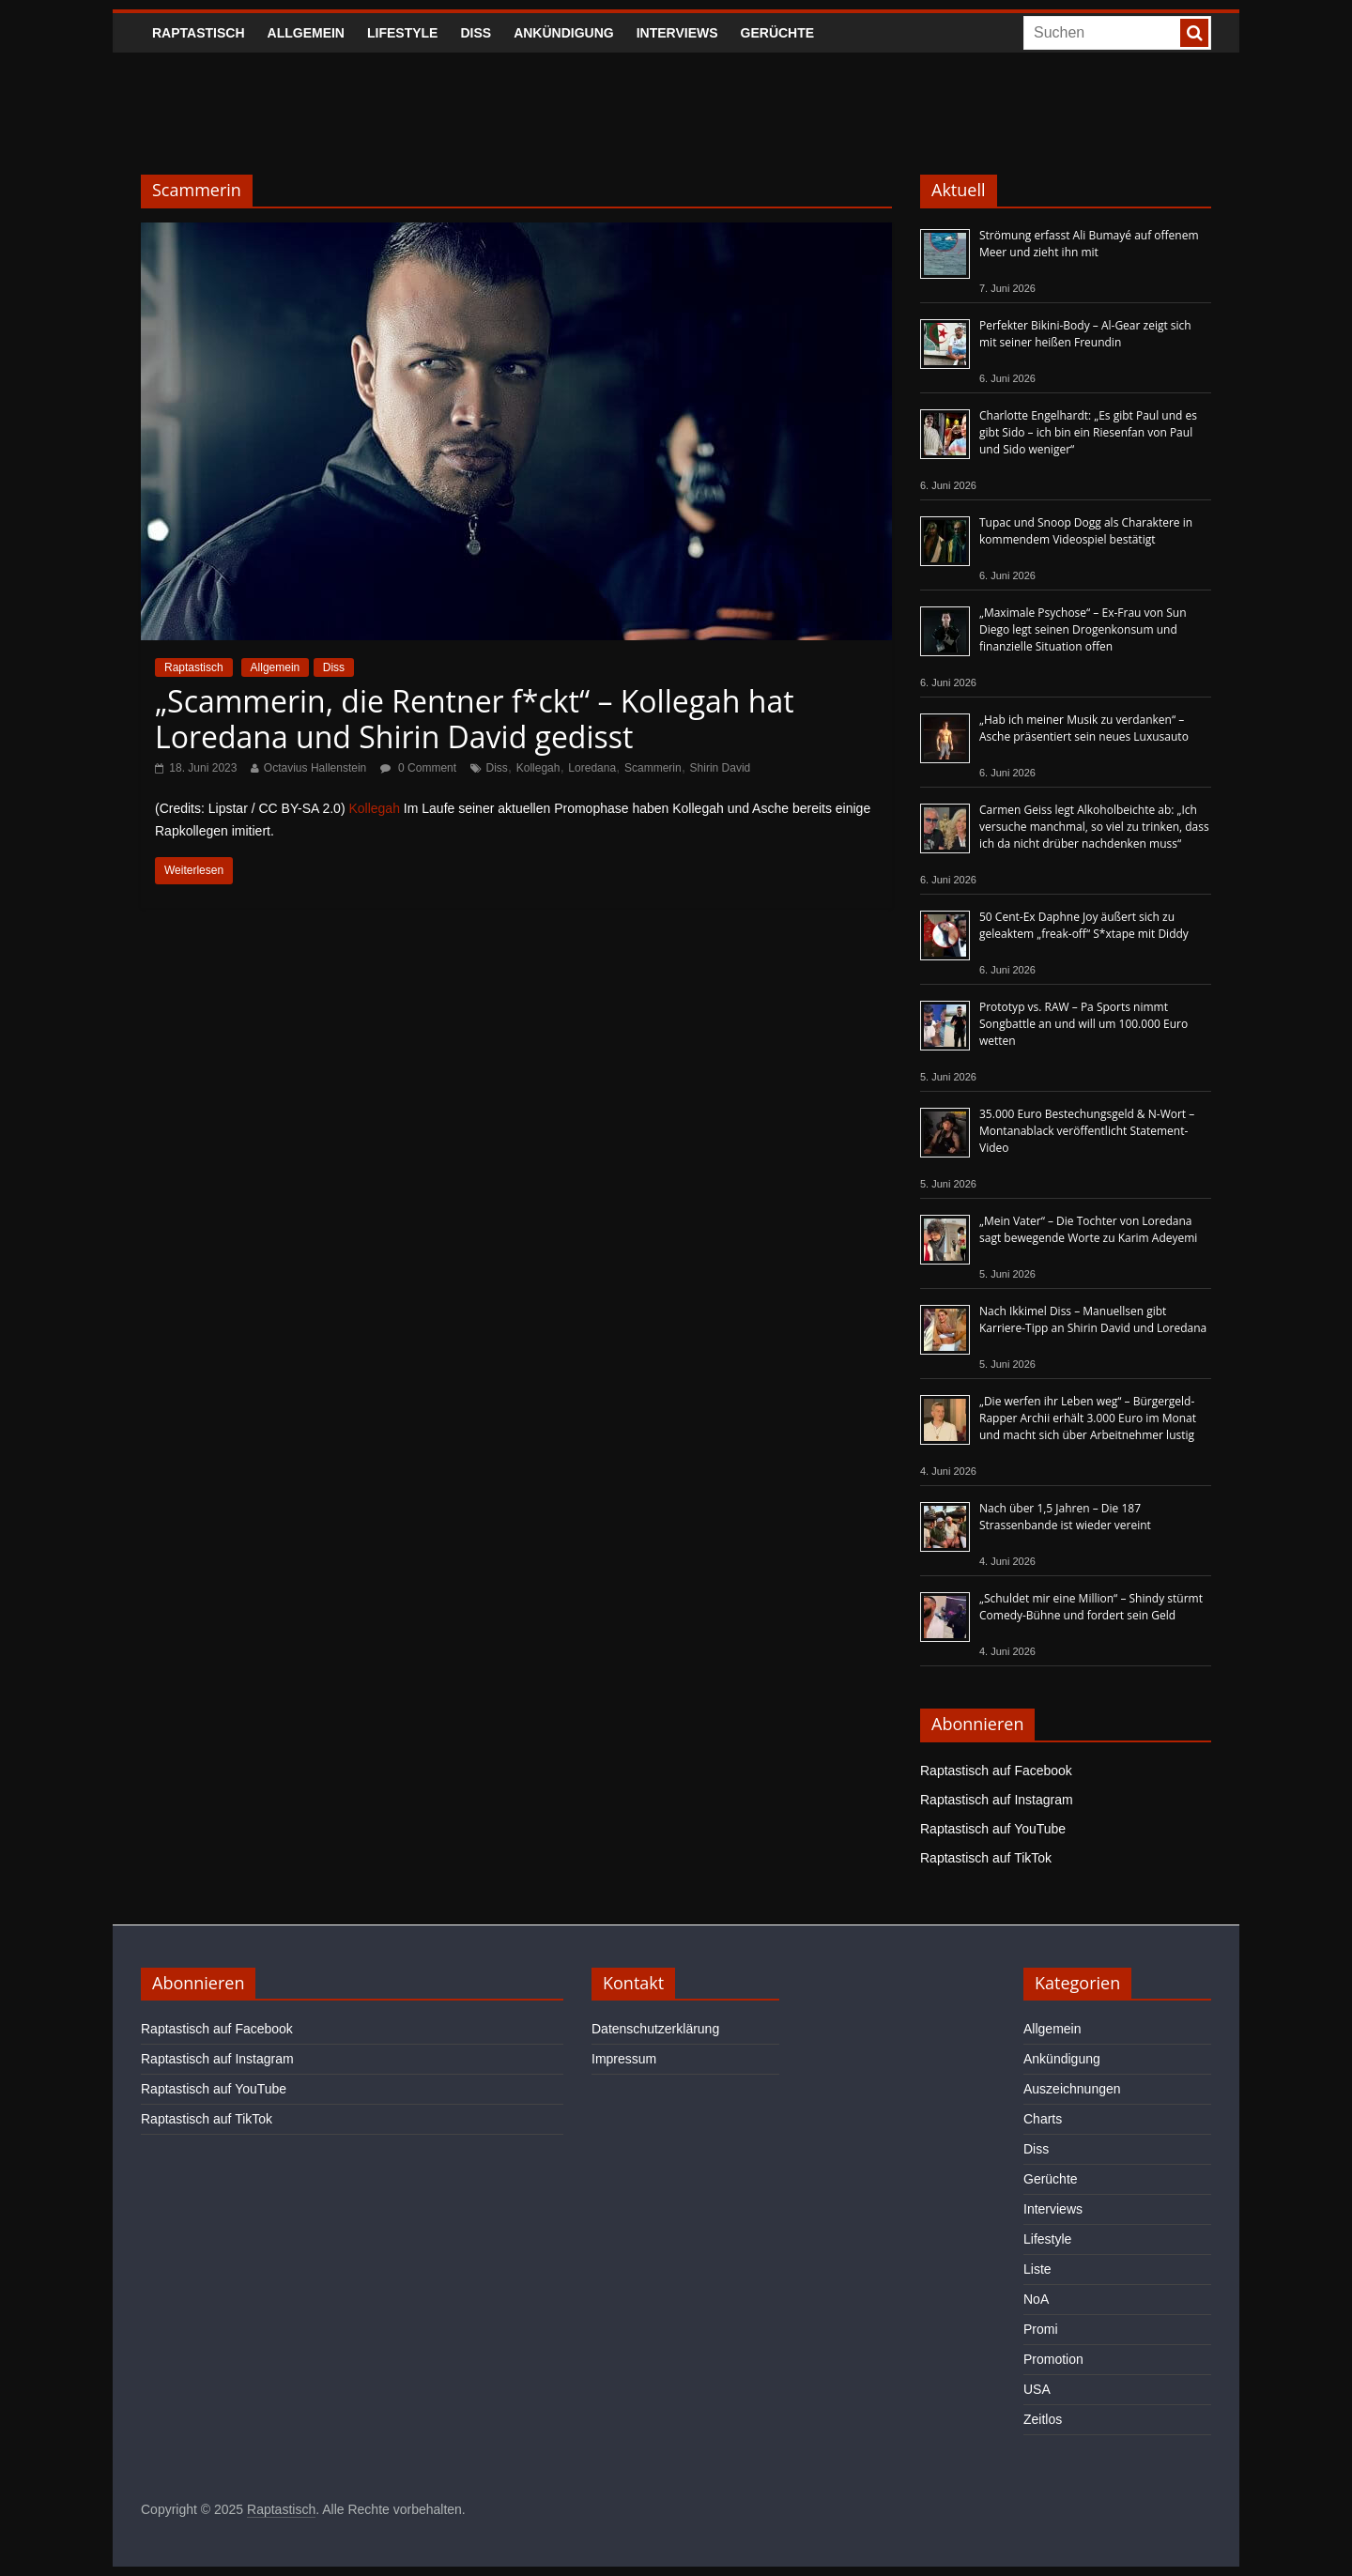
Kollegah (538, 767)
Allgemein (306, 32)
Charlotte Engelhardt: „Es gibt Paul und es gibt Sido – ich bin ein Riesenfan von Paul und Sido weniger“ (1088, 432)
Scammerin (653, 767)
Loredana (592, 767)
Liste (1037, 2269)
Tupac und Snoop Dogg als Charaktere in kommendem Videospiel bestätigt (1085, 530)
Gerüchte (778, 32)
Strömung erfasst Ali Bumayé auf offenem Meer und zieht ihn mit (1089, 243)
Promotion (1053, 2359)
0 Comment (418, 767)
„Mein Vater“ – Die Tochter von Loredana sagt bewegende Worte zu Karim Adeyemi (1088, 1229)
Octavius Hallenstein (315, 767)
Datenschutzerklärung (655, 2028)
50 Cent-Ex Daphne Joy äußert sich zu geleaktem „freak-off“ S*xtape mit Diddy (1084, 925)
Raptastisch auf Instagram (996, 1799)
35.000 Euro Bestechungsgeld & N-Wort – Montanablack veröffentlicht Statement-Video (1086, 1131)
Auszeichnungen (1072, 2088)
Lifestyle (402, 32)
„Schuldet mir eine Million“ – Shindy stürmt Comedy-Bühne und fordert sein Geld (1091, 1606)
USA (1037, 2389)
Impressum (624, 2058)
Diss (475, 32)
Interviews (677, 32)
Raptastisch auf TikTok (986, 1857)
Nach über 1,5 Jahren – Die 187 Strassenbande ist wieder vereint (1065, 1516)
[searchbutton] (1194, 33)
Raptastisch (198, 32)
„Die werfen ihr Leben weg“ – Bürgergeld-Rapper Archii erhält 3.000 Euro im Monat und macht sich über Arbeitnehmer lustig (1087, 1418)
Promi (1040, 2329)
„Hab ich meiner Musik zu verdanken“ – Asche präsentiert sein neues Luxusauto (1084, 728)
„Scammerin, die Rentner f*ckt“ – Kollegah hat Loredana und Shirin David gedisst (474, 719)
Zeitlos (1042, 2419)
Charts (1042, 2118)
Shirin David (720, 767)
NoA (1036, 2299)
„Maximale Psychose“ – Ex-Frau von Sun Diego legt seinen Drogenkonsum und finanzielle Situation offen (1083, 629)
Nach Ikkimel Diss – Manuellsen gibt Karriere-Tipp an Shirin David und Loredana (1092, 1319)
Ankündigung (564, 32)
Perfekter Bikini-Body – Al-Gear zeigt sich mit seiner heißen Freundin (1085, 333)
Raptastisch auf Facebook (996, 1770)
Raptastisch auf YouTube (993, 1828)
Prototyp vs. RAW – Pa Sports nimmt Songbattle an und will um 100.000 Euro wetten (1083, 1024)
